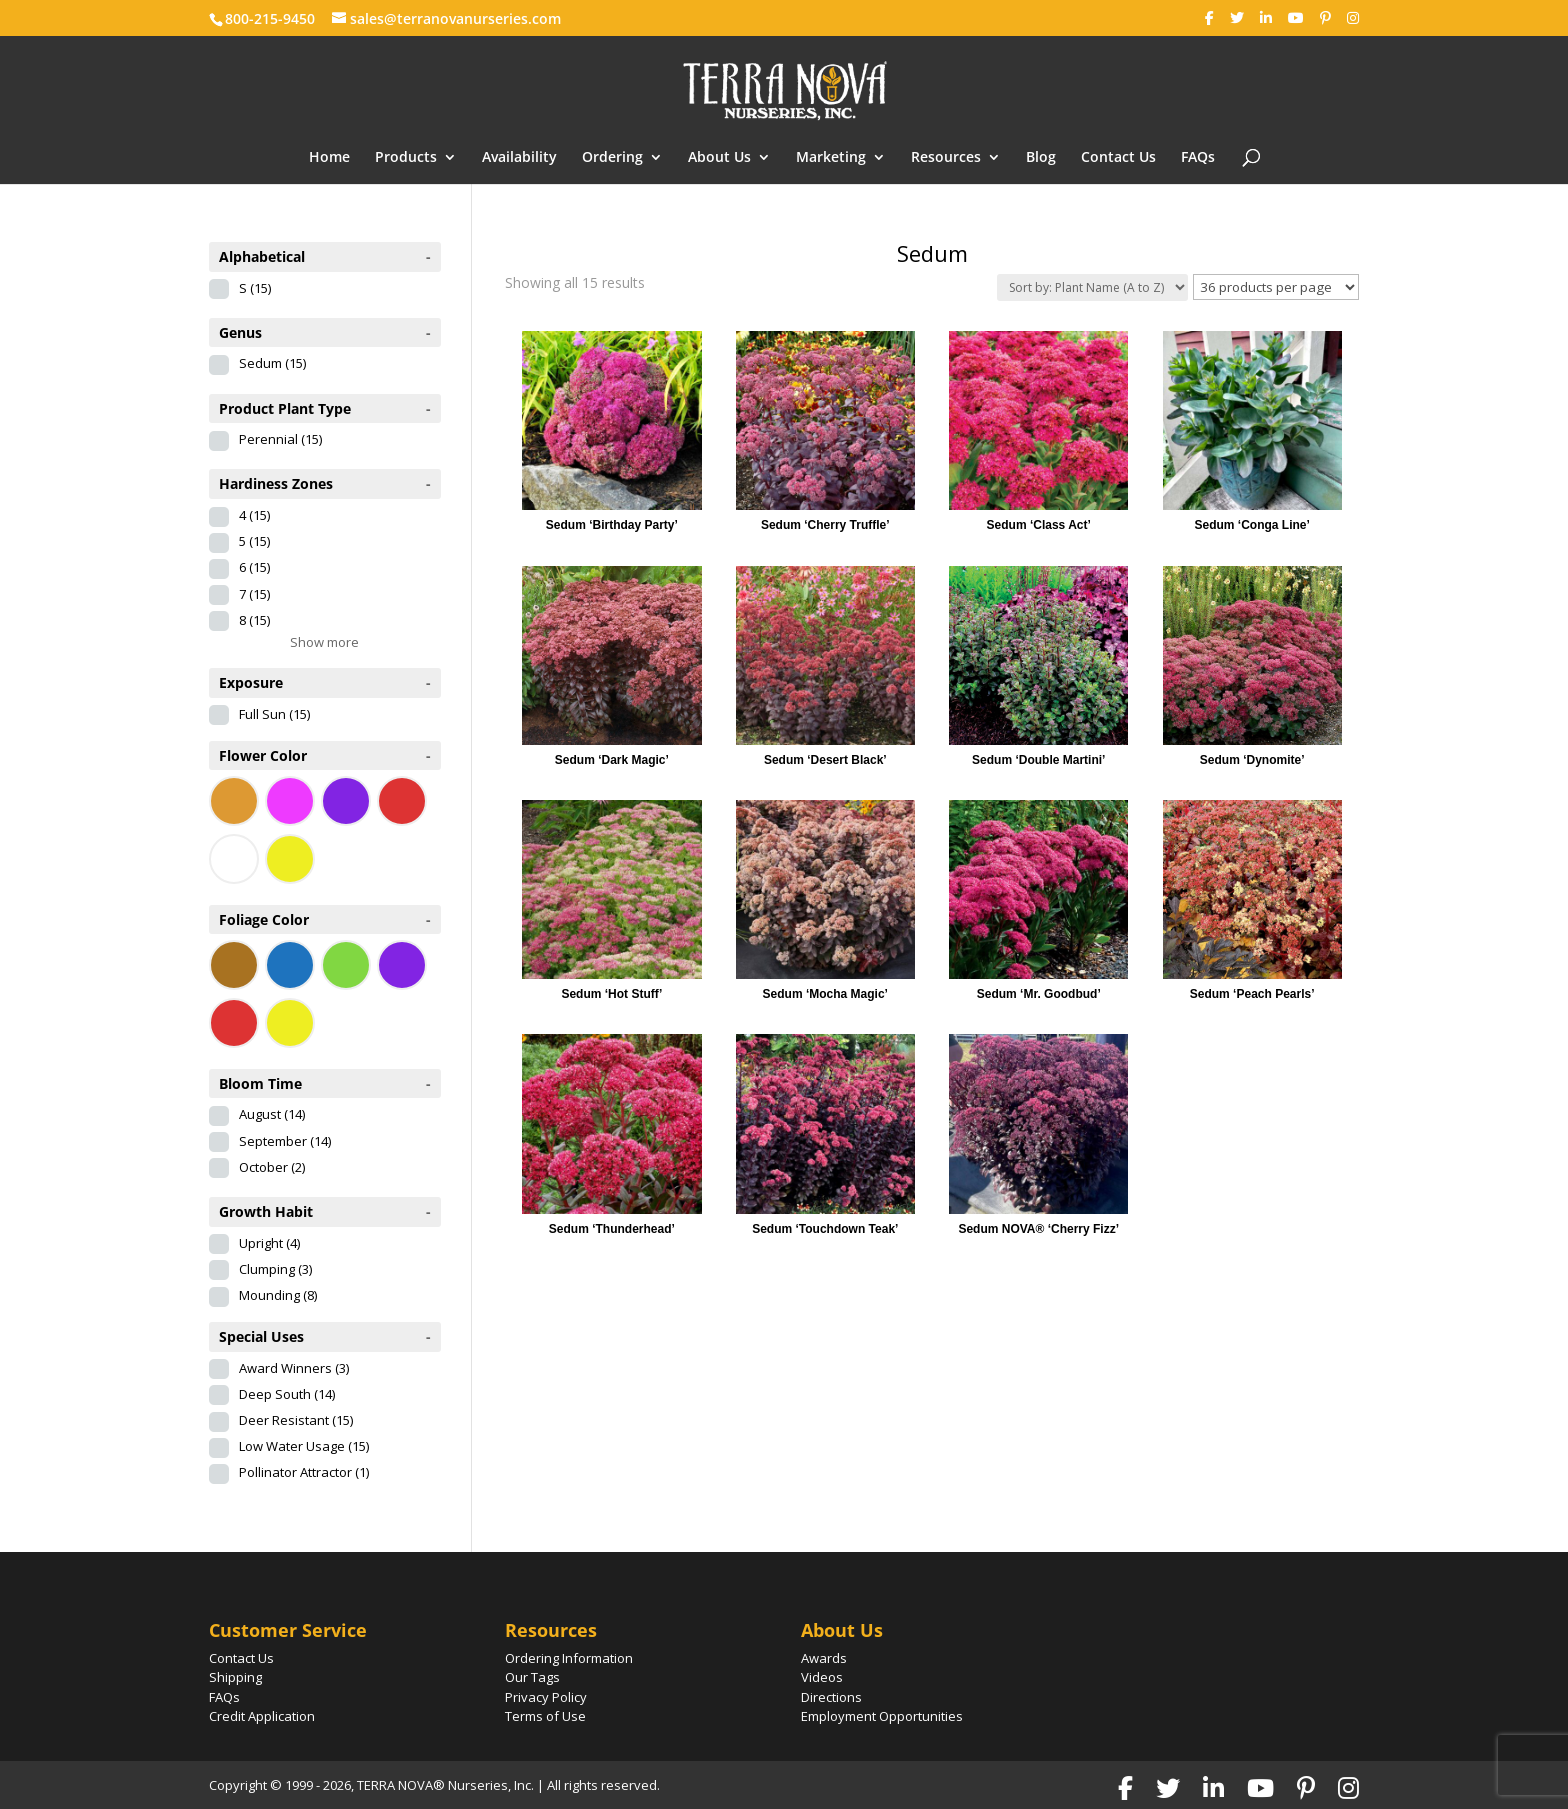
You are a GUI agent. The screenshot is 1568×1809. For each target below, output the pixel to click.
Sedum (272, 363)
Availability (519, 158)
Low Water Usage (304, 1446)
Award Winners (294, 1368)
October (272, 1167)
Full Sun (274, 714)
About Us (719, 158)
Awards (824, 1658)
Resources (946, 158)
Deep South (287, 1394)
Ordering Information (569, 1658)
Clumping (275, 1269)
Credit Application (262, 1716)
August (272, 1114)
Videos (822, 1677)
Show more (324, 642)
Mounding (278, 1295)
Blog (1041, 158)
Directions (831, 1697)
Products (406, 158)
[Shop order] (1092, 287)
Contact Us (1118, 158)
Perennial (280, 439)
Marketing (831, 158)
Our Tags (532, 1677)
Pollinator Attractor (304, 1472)
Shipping (235, 1677)
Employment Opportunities (882, 1716)
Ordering (612, 158)
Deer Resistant (296, 1420)
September (285, 1141)
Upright (269, 1243)
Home (329, 158)
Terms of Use (545, 1716)
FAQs (1198, 158)
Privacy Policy (546, 1697)
